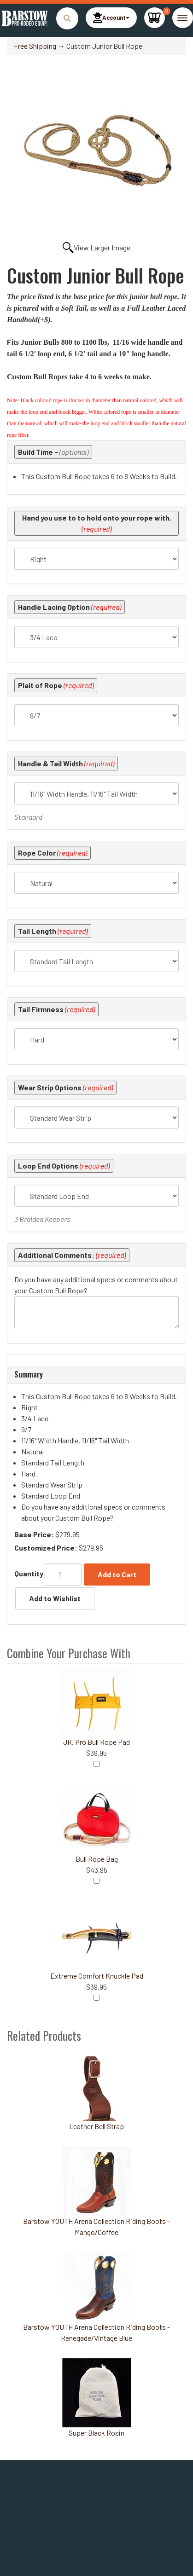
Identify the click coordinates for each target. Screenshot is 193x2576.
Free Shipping (35, 45)
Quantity (28, 1573)
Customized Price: (45, 1547)
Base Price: (34, 1534)
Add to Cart (117, 1574)
